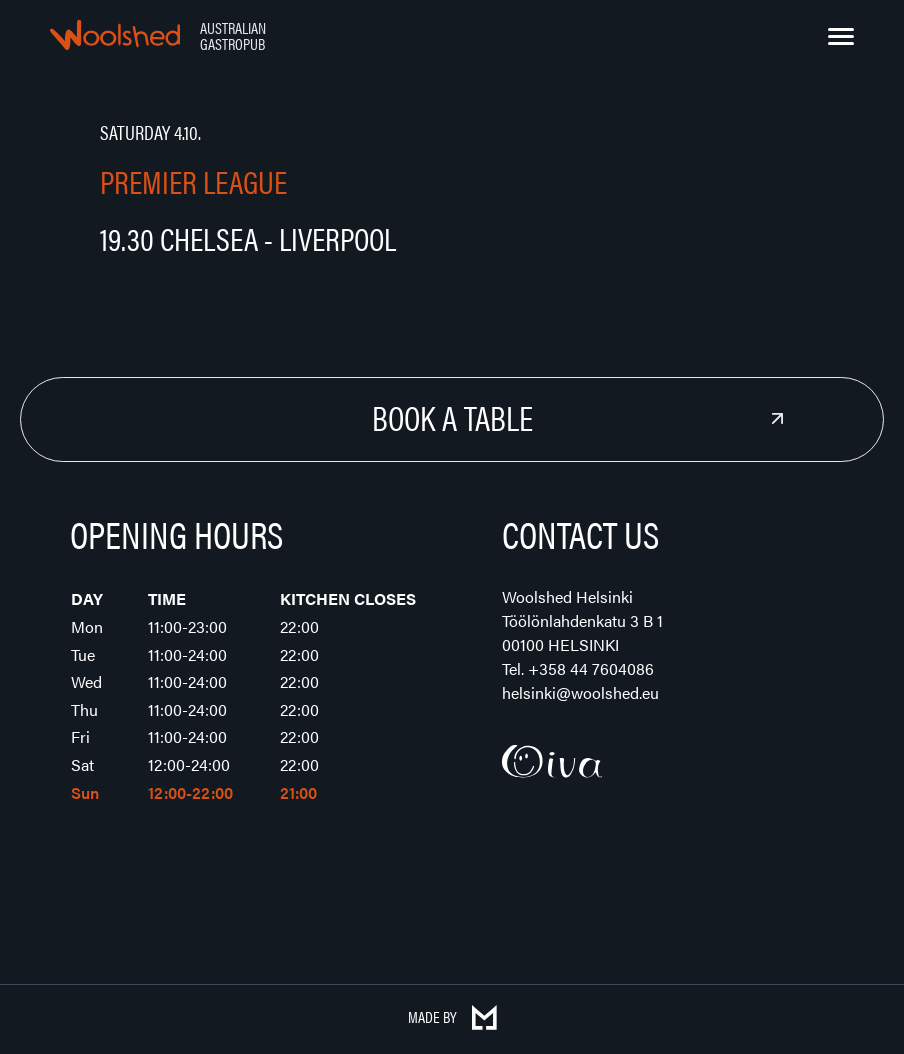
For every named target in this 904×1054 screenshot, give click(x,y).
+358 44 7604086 (591, 668)
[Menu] (841, 37)
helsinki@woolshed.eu (580, 692)
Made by (452, 1016)
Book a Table (452, 417)
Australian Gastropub (233, 35)
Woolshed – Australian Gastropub (115, 35)
